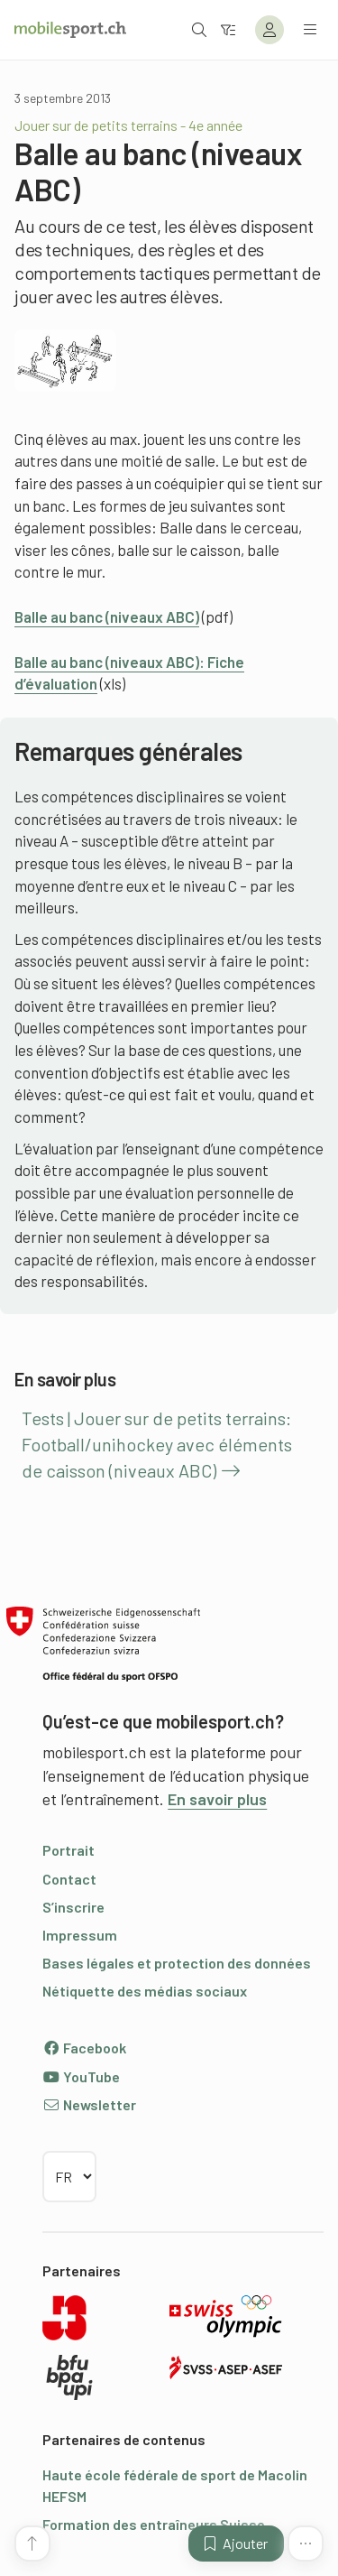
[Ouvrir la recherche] (199, 29)
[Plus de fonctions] (306, 2543)
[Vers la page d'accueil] (70, 29)
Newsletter (89, 2104)
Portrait (68, 1849)
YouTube (81, 2076)
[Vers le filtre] (228, 29)
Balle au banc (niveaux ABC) (106, 616)
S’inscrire (73, 1906)
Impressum (79, 1934)
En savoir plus (217, 1799)
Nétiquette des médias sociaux (144, 1990)
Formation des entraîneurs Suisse (153, 2524)
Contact (69, 1878)
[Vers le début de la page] (32, 2543)
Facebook (84, 2047)
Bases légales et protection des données (176, 1962)
